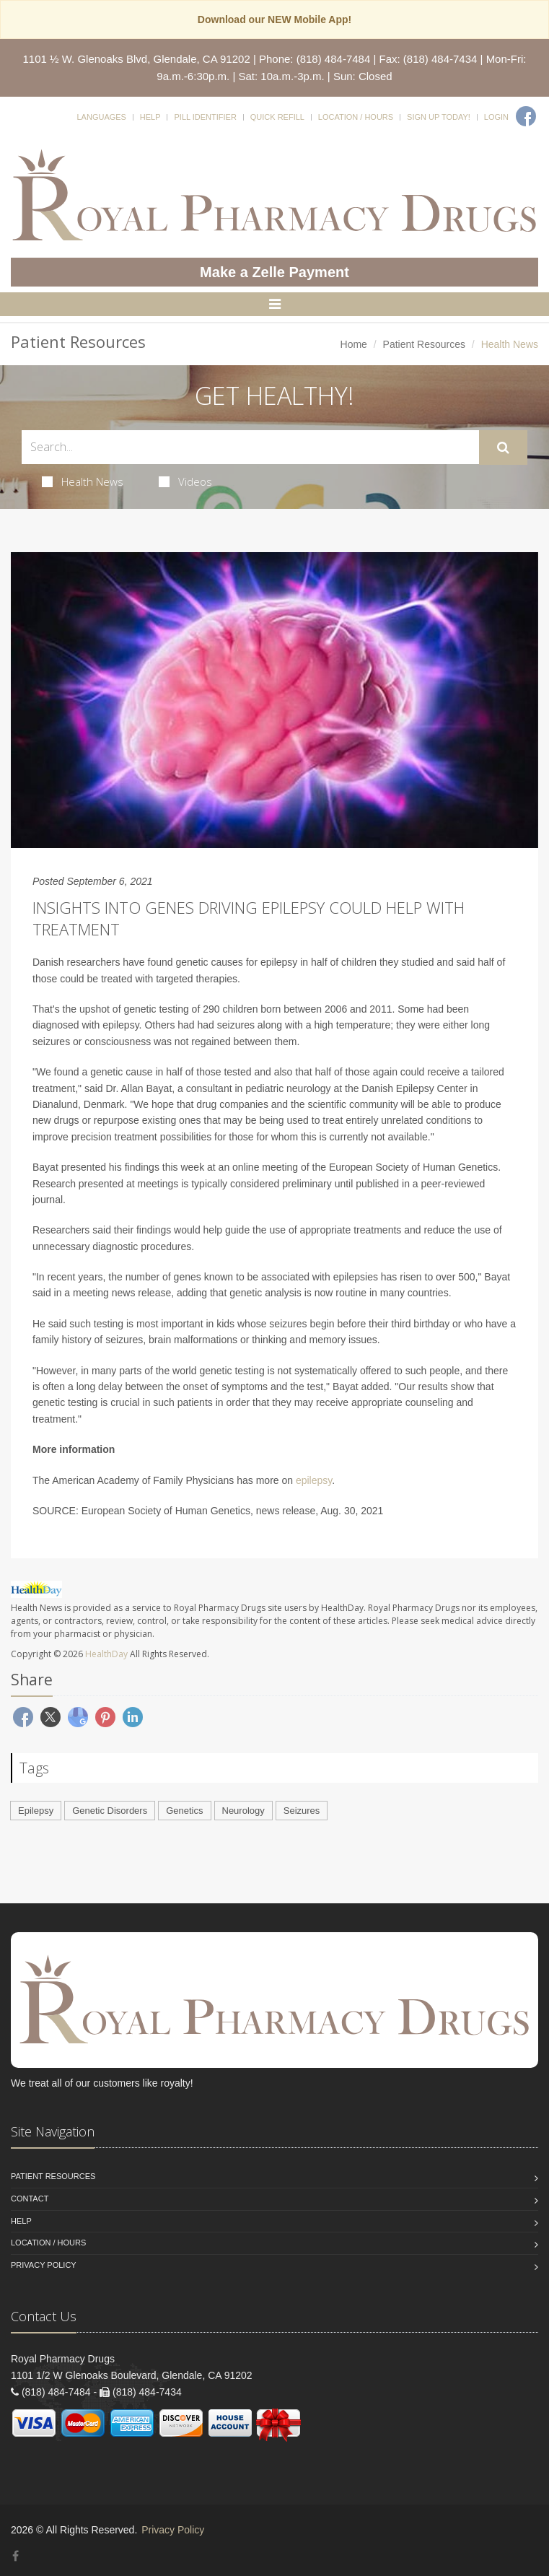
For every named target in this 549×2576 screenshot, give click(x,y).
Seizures (302, 1810)
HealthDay (106, 1654)
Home (354, 344)
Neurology (243, 1810)
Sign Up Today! (438, 117)
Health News (82, 481)
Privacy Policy (43, 2265)
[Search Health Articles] (250, 447)
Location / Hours (355, 117)
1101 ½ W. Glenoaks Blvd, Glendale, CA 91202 (136, 59)
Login (496, 117)
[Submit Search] (503, 447)
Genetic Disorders (109, 1810)
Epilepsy (35, 1810)
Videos (185, 481)
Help (150, 117)
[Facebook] (526, 116)
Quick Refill (277, 117)
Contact (29, 2198)
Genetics (184, 1810)
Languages (101, 117)
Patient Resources (424, 344)
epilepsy (314, 1480)
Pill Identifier (205, 117)
